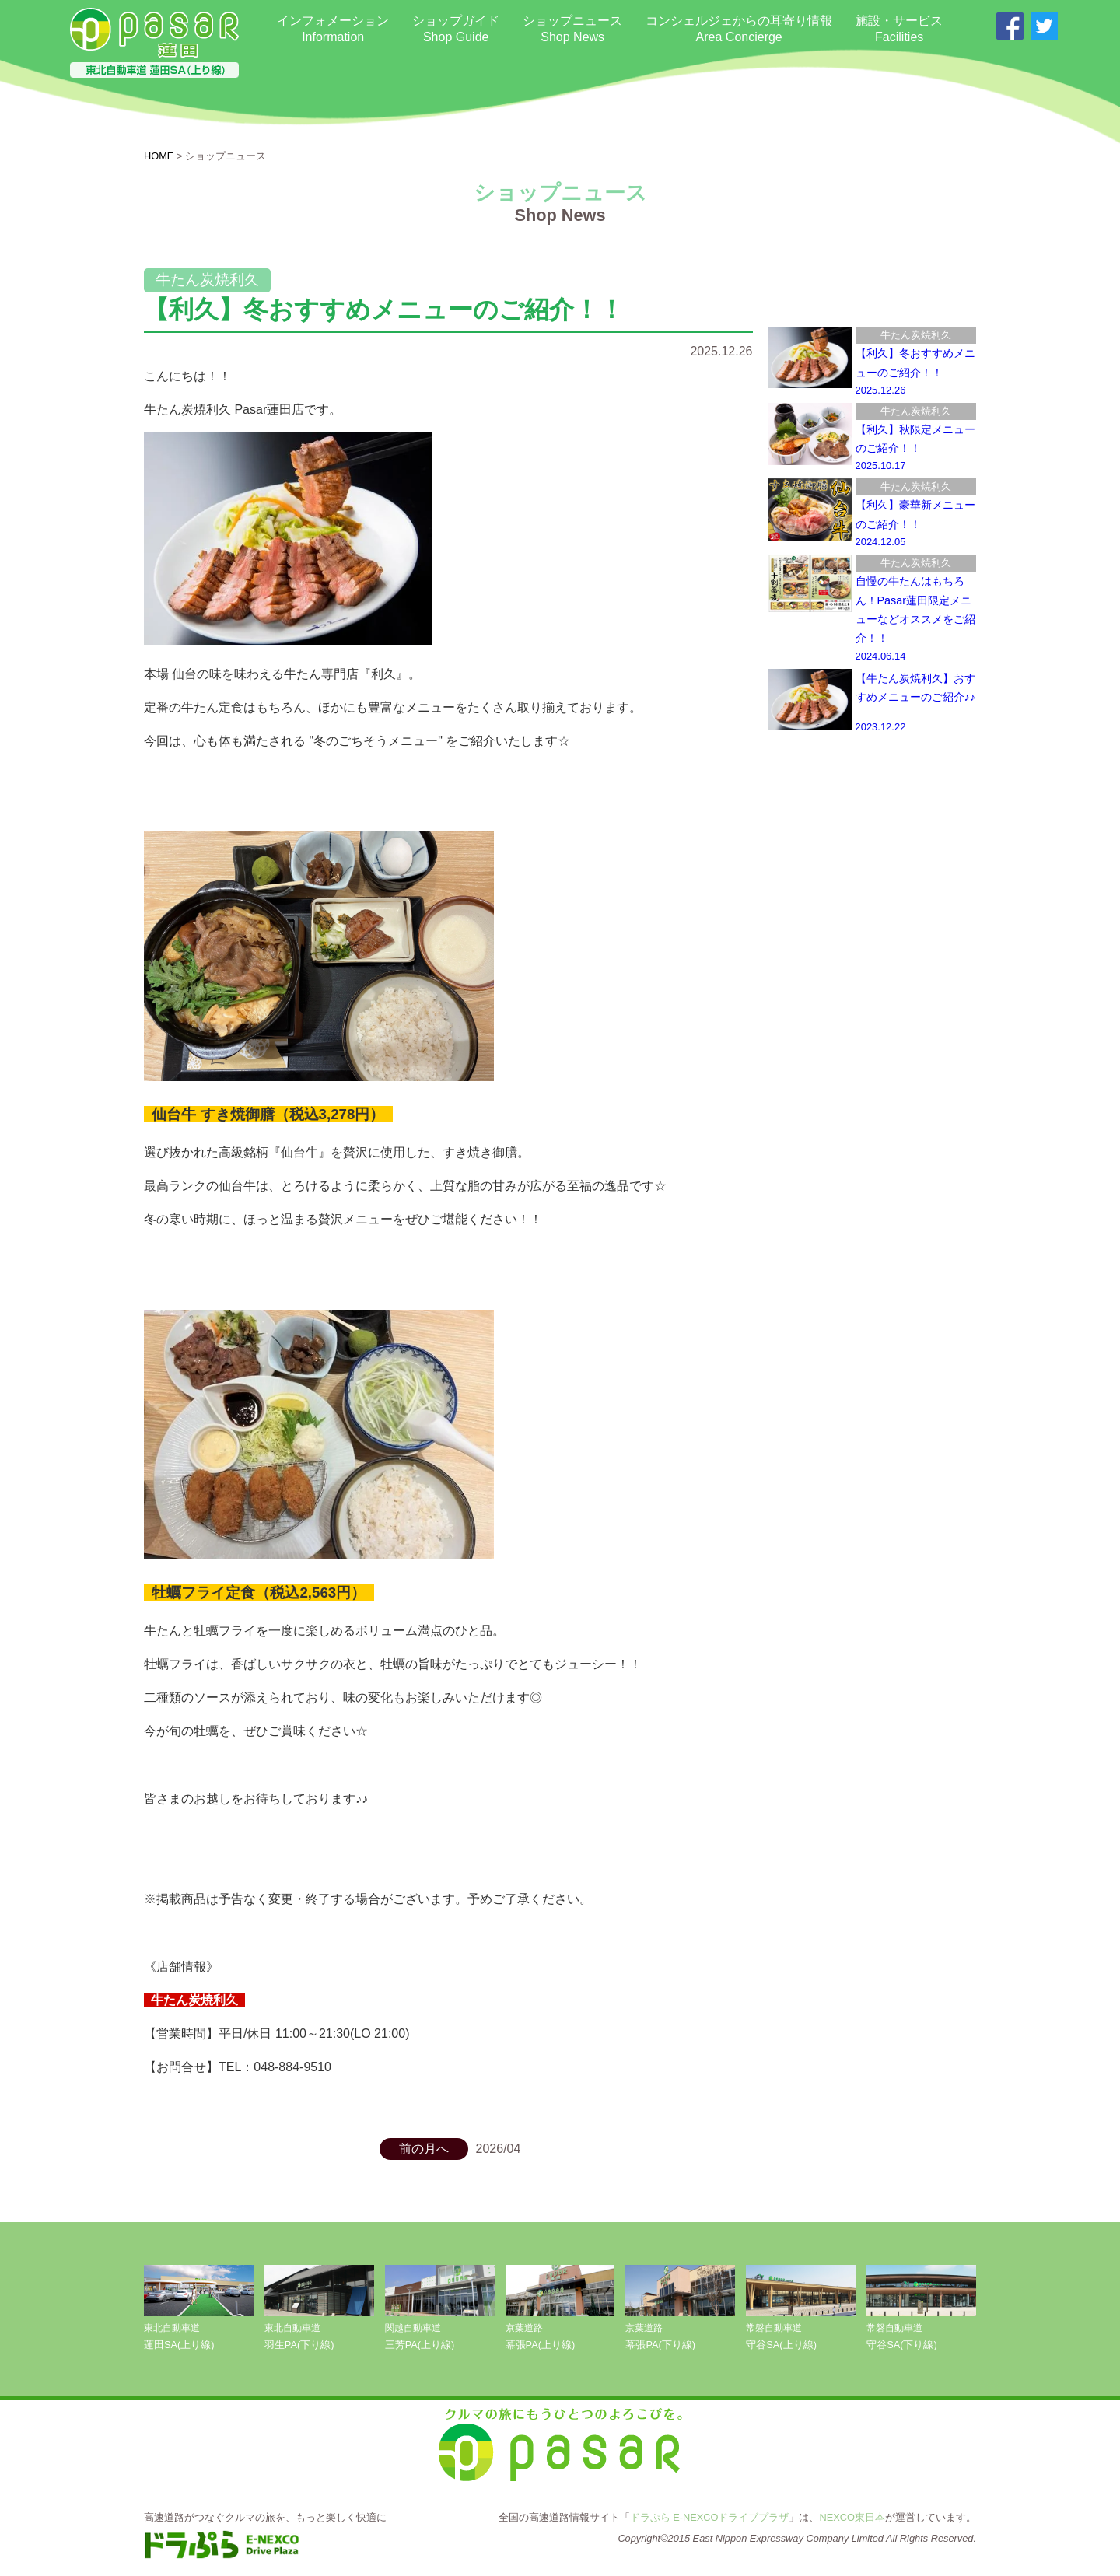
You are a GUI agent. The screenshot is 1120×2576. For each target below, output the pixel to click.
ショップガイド (455, 30)
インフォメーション (333, 30)
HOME (158, 156)
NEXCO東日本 (852, 2517)
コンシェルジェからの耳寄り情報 (739, 30)
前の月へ (424, 2148)
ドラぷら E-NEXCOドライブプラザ (709, 2517)
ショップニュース (572, 30)
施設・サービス (899, 30)
